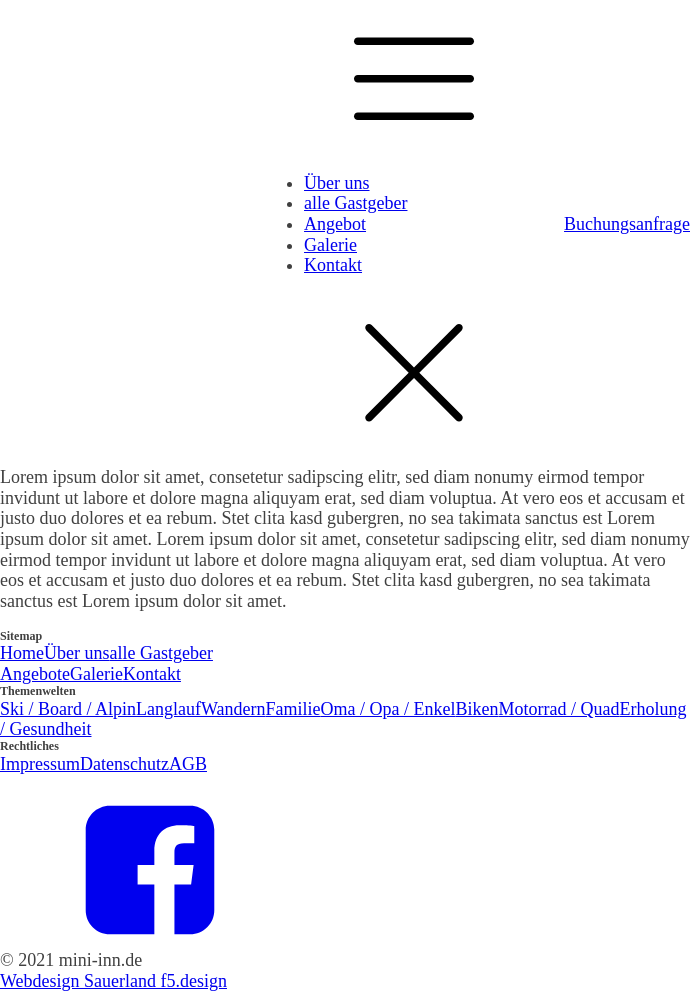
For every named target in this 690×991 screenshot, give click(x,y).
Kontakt (333, 265)
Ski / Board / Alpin (68, 709)
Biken (476, 709)
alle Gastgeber (355, 203)
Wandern (233, 709)
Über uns (337, 183)
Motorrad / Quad (558, 709)
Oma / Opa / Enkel (388, 709)
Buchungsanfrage (627, 224)
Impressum (40, 764)
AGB (188, 764)
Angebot (335, 224)
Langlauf (168, 709)
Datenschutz (124, 764)
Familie (293, 709)
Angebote (35, 674)
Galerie (330, 245)
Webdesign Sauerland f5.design (113, 981)
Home (22, 653)
